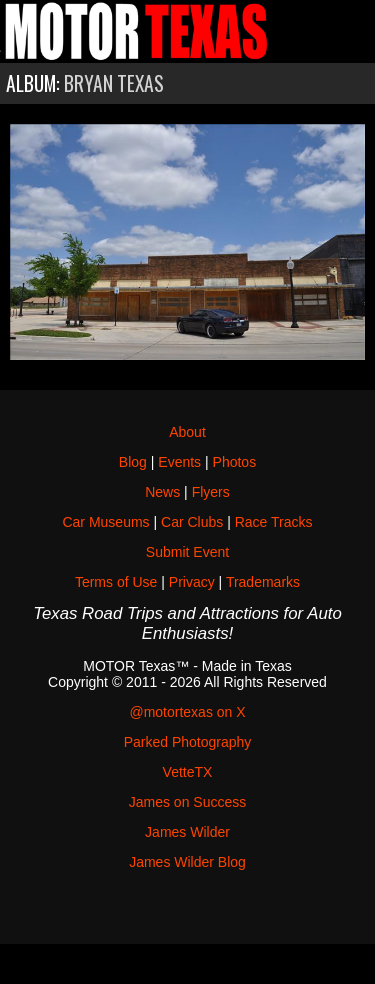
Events (179, 462)
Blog (133, 462)
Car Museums (105, 522)
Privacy (192, 582)
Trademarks (263, 582)
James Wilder (187, 832)
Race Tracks (274, 522)
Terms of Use (116, 582)
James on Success (188, 802)
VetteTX (188, 772)
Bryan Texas (114, 83)
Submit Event (187, 552)
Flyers (211, 492)
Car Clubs (192, 522)
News (162, 492)
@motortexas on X (187, 712)
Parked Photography (188, 742)
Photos (235, 462)
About (187, 432)
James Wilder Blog (187, 862)
